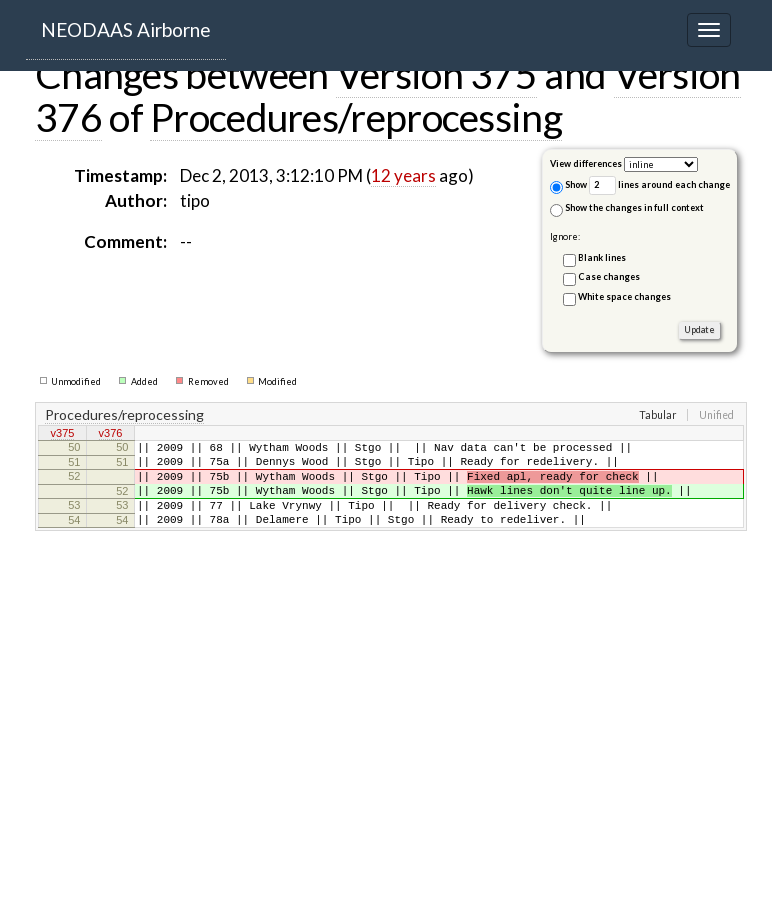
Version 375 (436, 74)
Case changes (609, 276)
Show (568, 186)
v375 (63, 435)
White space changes (624, 296)
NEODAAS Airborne (126, 29)
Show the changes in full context (627, 209)
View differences (586, 163)
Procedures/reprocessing (356, 117)
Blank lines (602, 257)
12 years (403, 175)
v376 (111, 435)
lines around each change (659, 185)
